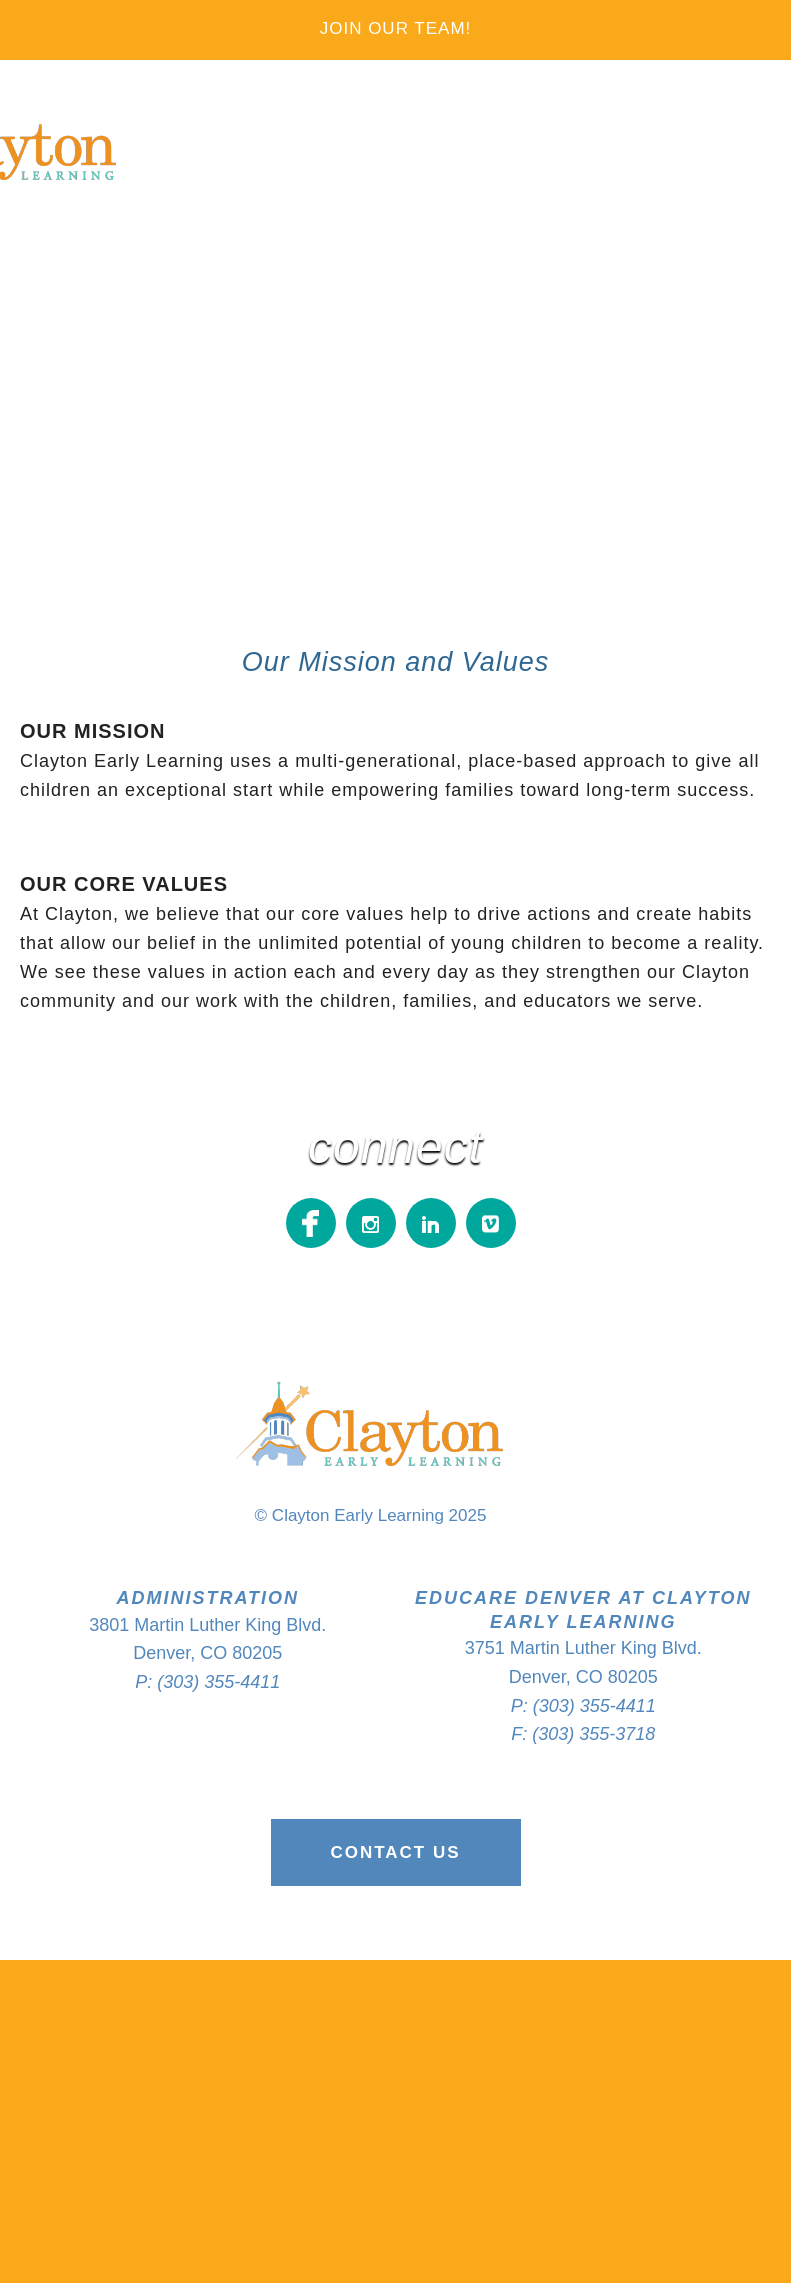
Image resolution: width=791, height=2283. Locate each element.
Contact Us (395, 1852)
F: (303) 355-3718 (583, 1734)
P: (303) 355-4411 (207, 1682)
